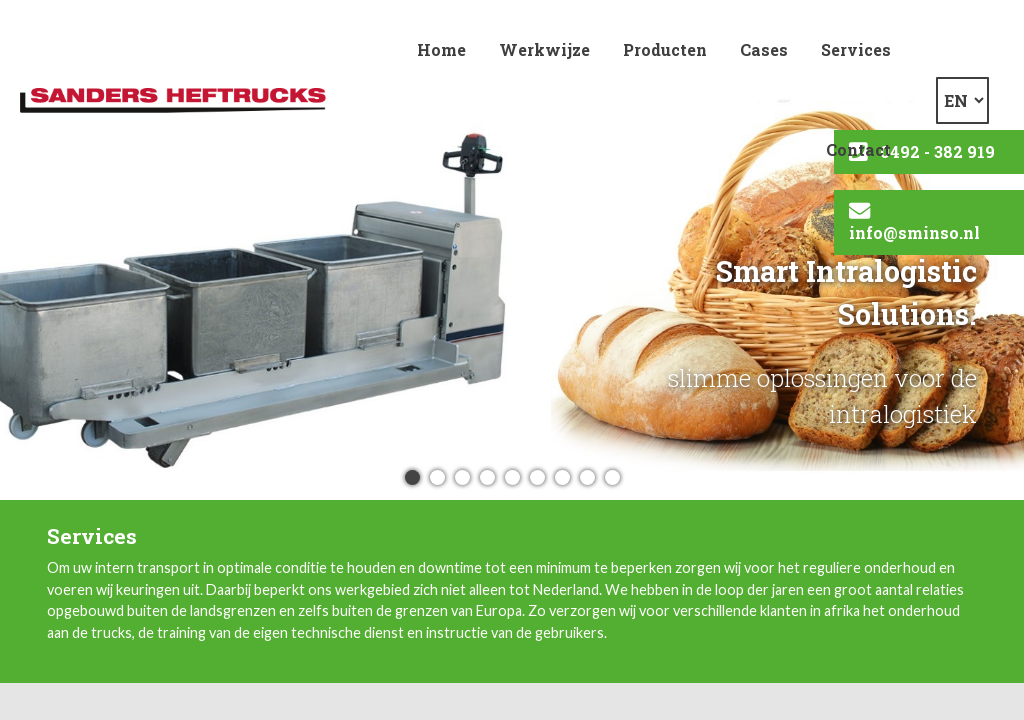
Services (856, 49)
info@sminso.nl (914, 232)
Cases (764, 49)
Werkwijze (544, 49)
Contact (858, 149)
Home (441, 49)
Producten (665, 49)
